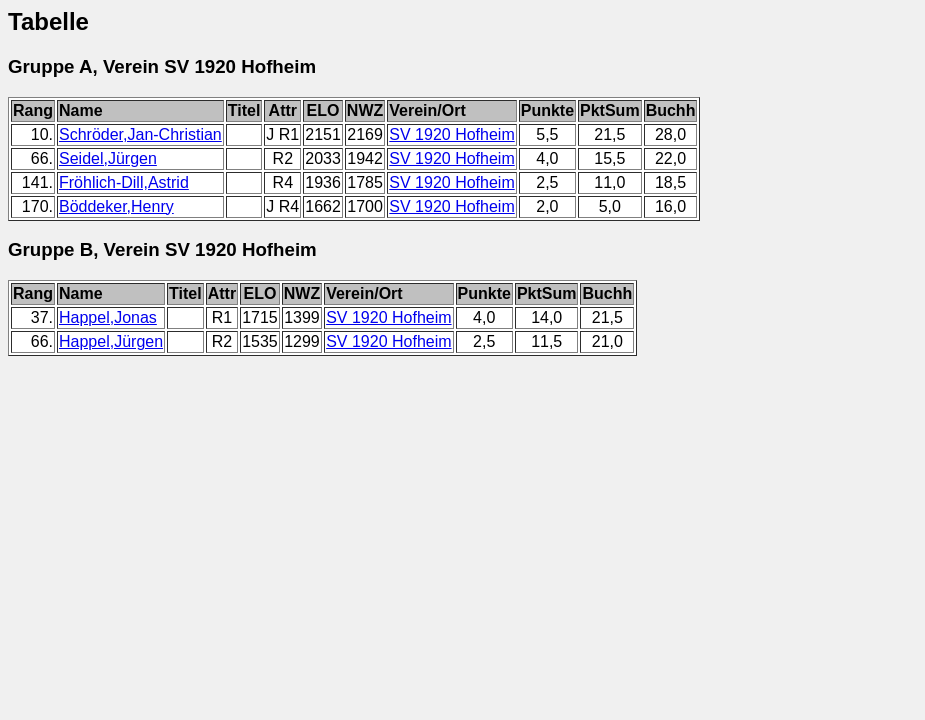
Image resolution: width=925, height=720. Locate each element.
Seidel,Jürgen (108, 158)
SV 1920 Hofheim (451, 134)
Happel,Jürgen (111, 341)
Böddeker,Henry (116, 206)
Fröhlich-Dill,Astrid (124, 182)
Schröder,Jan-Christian (140, 134)
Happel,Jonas (108, 317)
